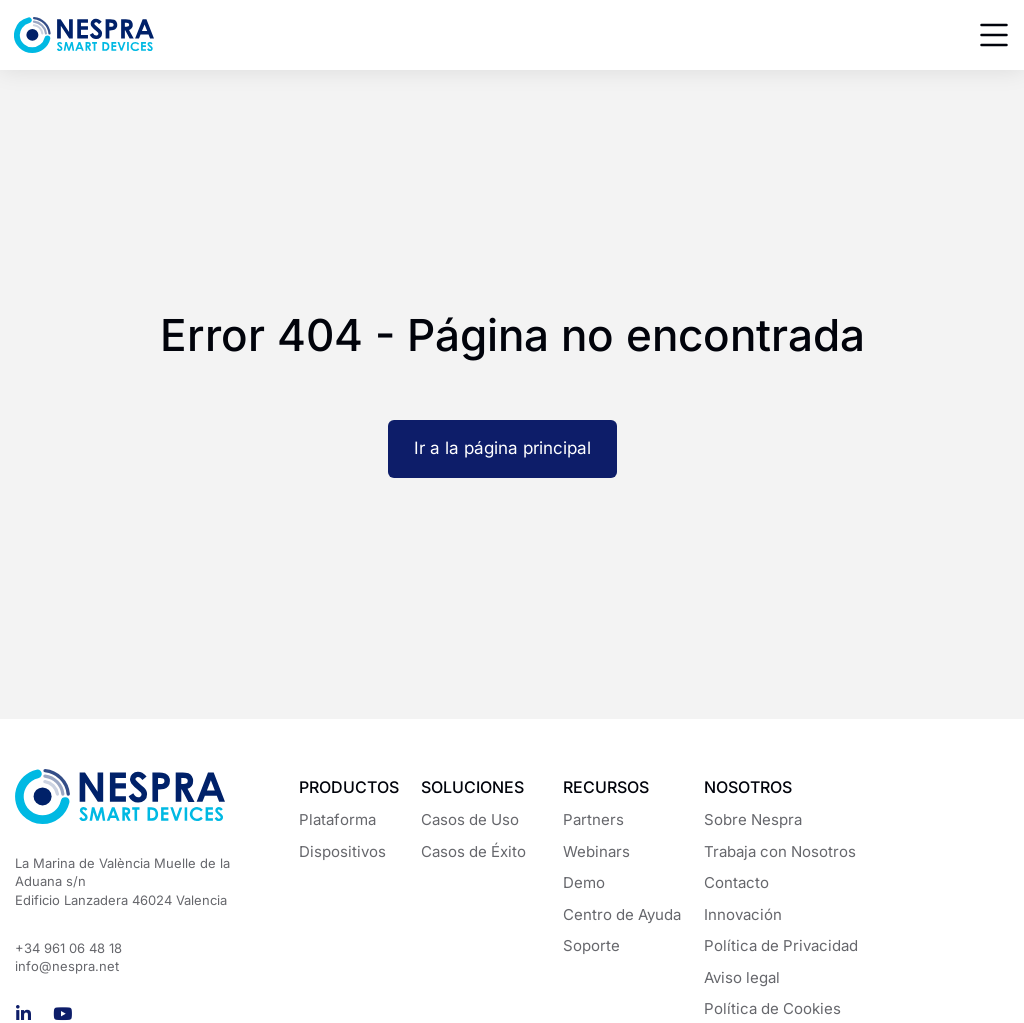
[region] (512, 951)
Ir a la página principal (502, 448)
